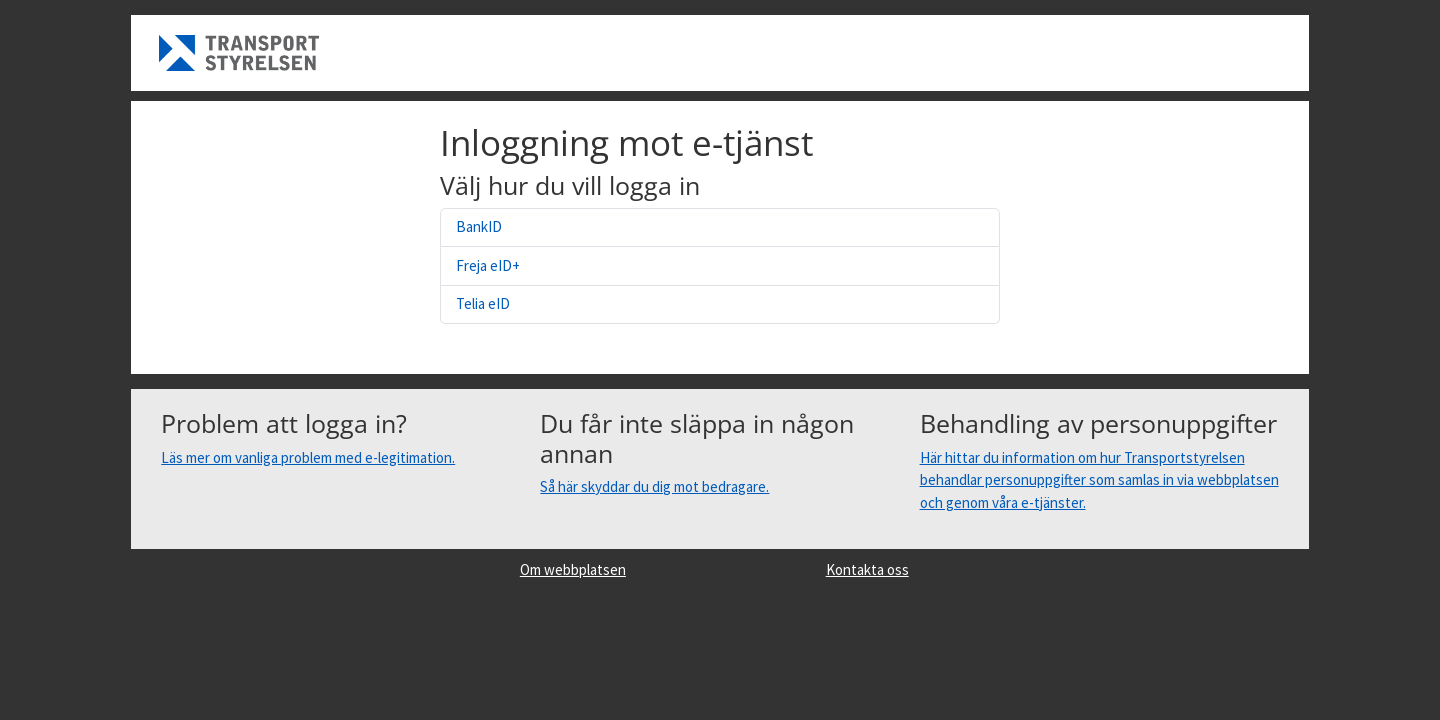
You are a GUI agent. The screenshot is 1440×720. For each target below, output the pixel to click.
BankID (479, 226)
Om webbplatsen (573, 569)
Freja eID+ (488, 265)
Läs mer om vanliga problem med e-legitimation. (308, 457)
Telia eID (483, 303)
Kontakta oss (867, 569)
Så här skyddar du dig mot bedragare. (654, 486)
